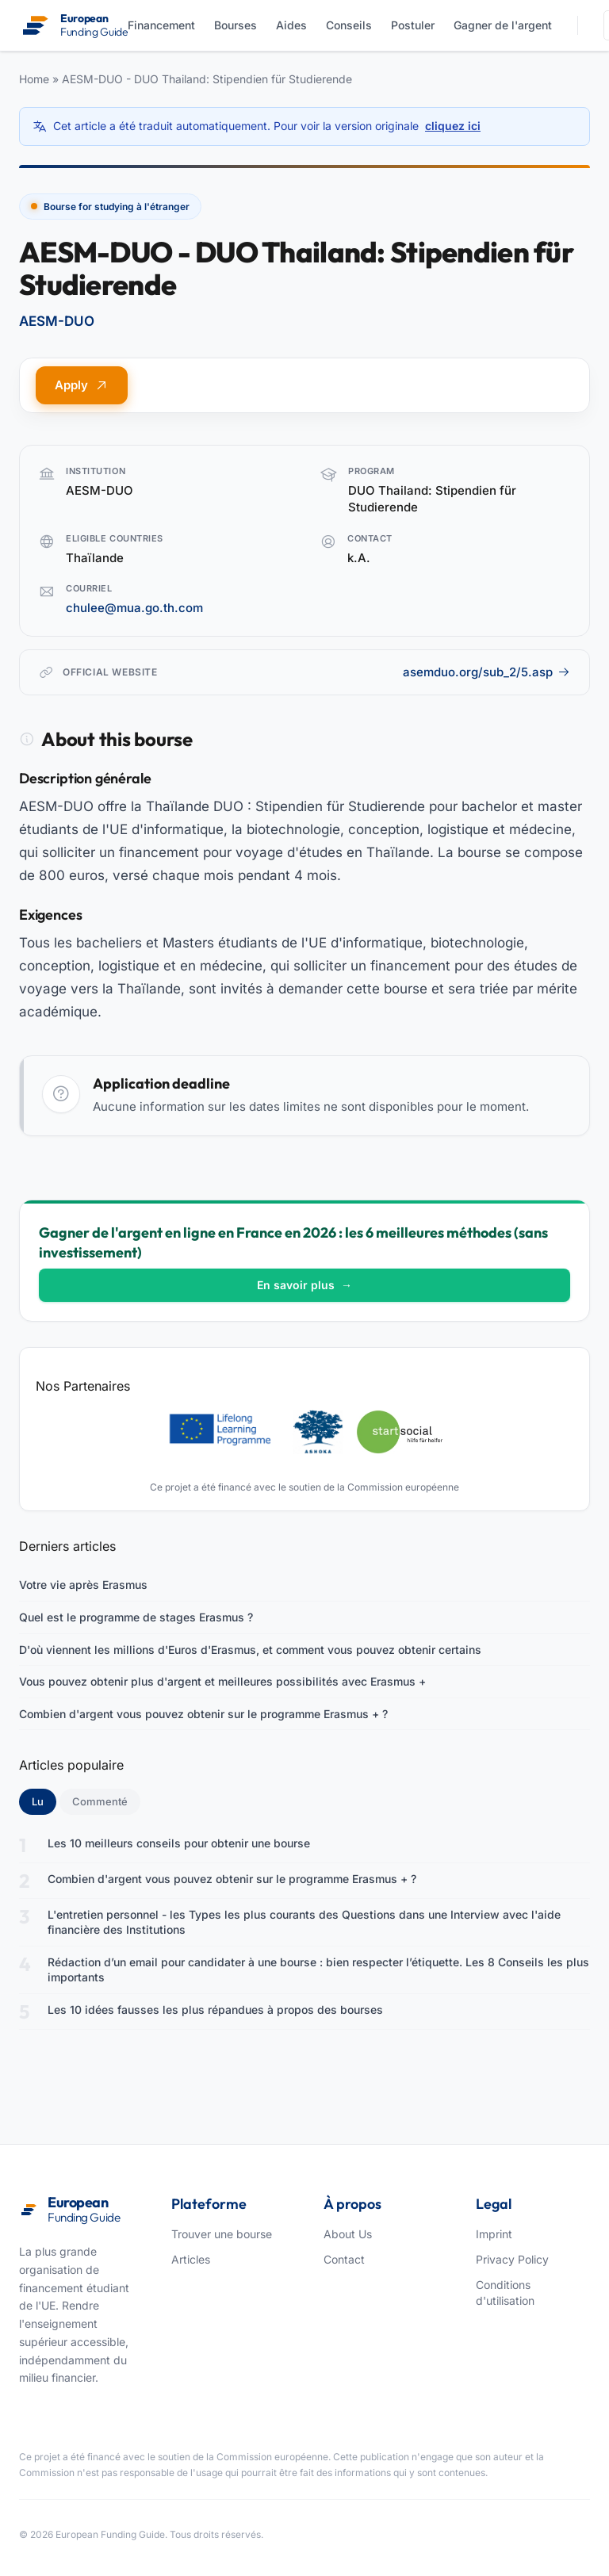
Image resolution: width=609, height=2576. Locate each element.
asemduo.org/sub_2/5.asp (486, 671)
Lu (44, 1800)
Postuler (413, 25)
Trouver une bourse (221, 2234)
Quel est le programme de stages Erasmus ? (136, 1617)
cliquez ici (453, 125)
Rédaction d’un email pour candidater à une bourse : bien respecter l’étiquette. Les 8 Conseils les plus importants (318, 1970)
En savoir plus (304, 1285)
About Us (348, 2234)
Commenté (100, 1801)
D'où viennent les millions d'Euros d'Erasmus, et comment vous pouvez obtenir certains (250, 1649)
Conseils (349, 25)
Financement (161, 25)
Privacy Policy (512, 2259)
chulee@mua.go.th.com (134, 607)
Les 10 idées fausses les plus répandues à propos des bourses (215, 2009)
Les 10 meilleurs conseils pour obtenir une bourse (179, 1843)
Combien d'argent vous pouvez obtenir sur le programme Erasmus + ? (203, 1714)
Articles (190, 2259)
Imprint (494, 2234)
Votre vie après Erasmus (83, 1584)
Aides (291, 25)
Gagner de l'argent (503, 25)
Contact (344, 2259)
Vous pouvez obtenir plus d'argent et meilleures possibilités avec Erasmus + (222, 1681)
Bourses (235, 25)
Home (34, 79)
